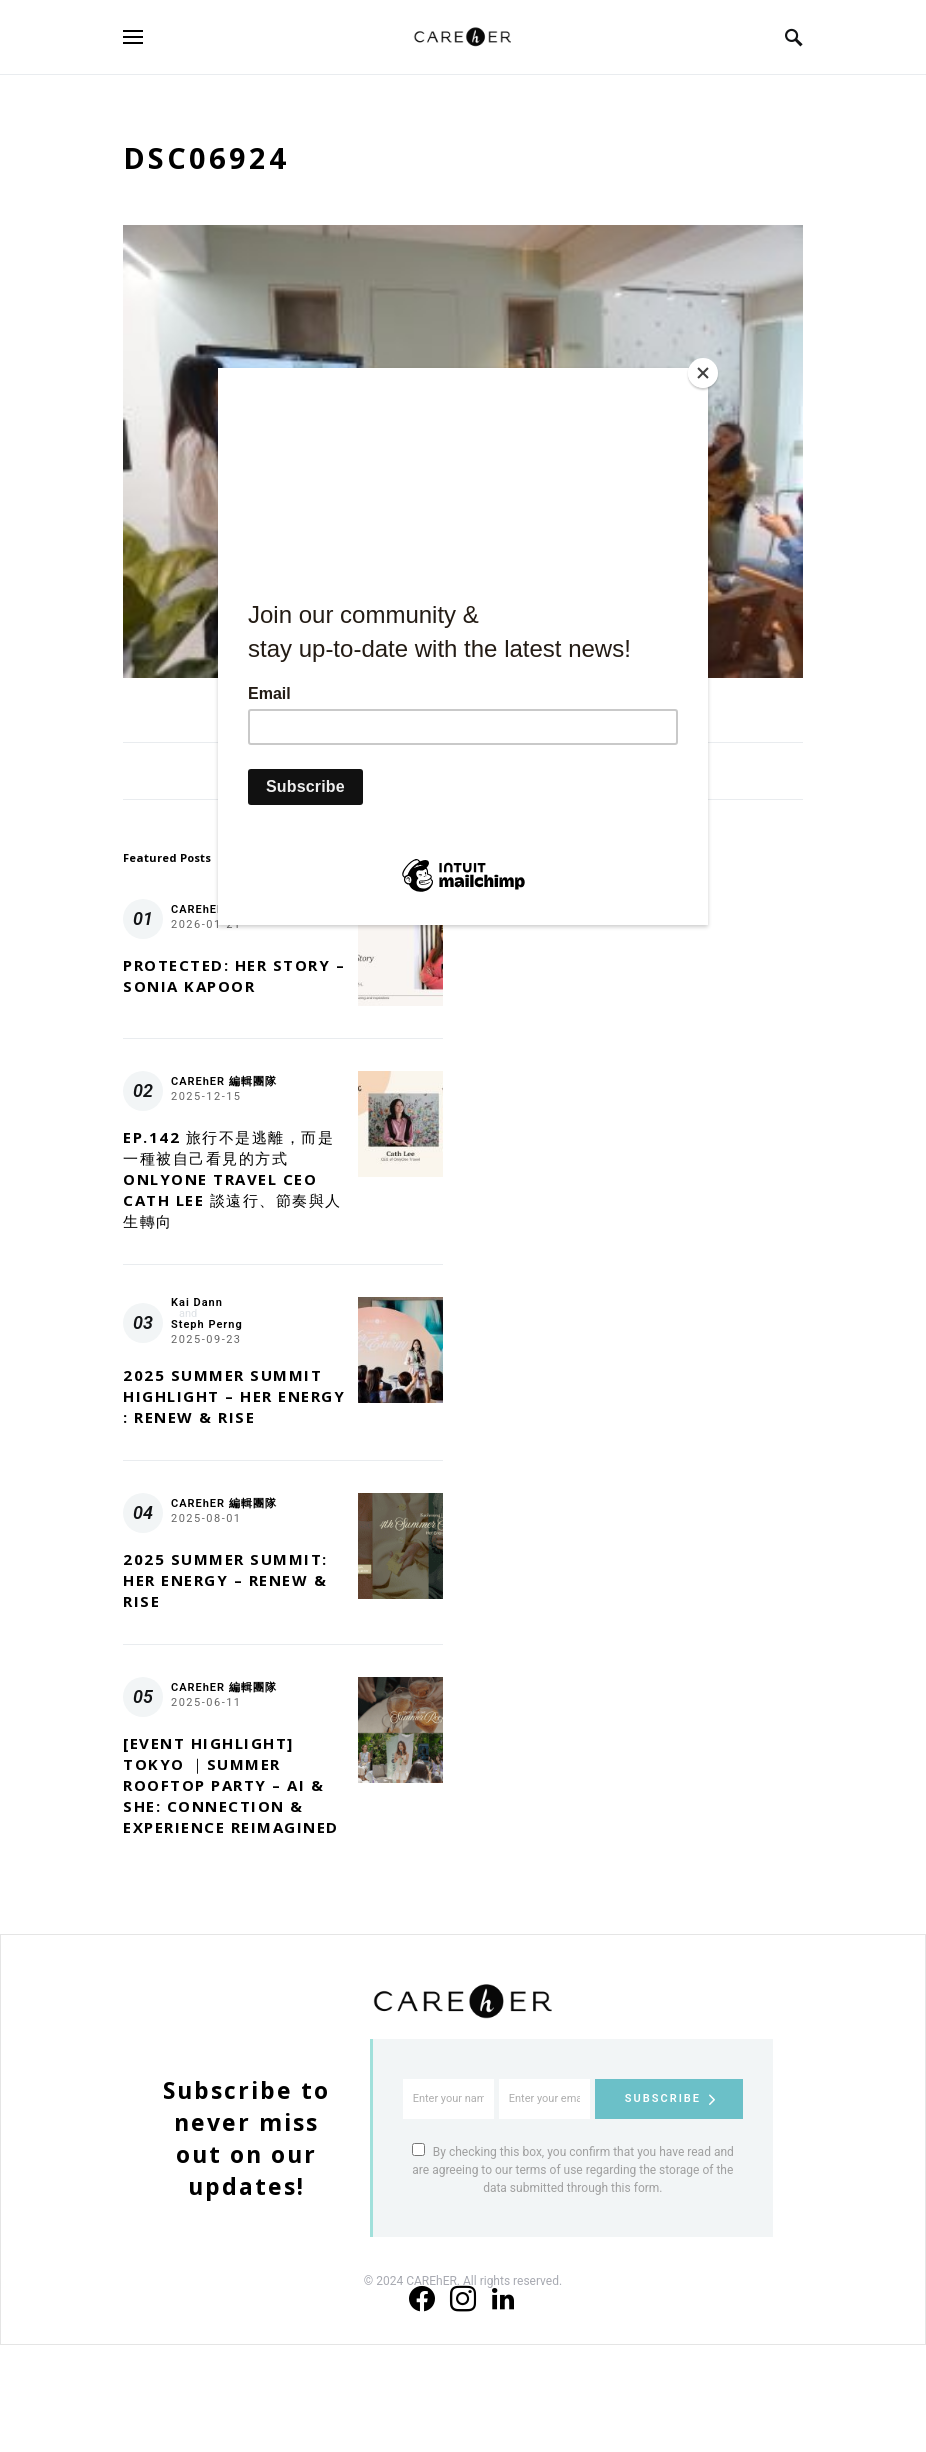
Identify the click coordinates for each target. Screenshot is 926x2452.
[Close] (703, 373)
